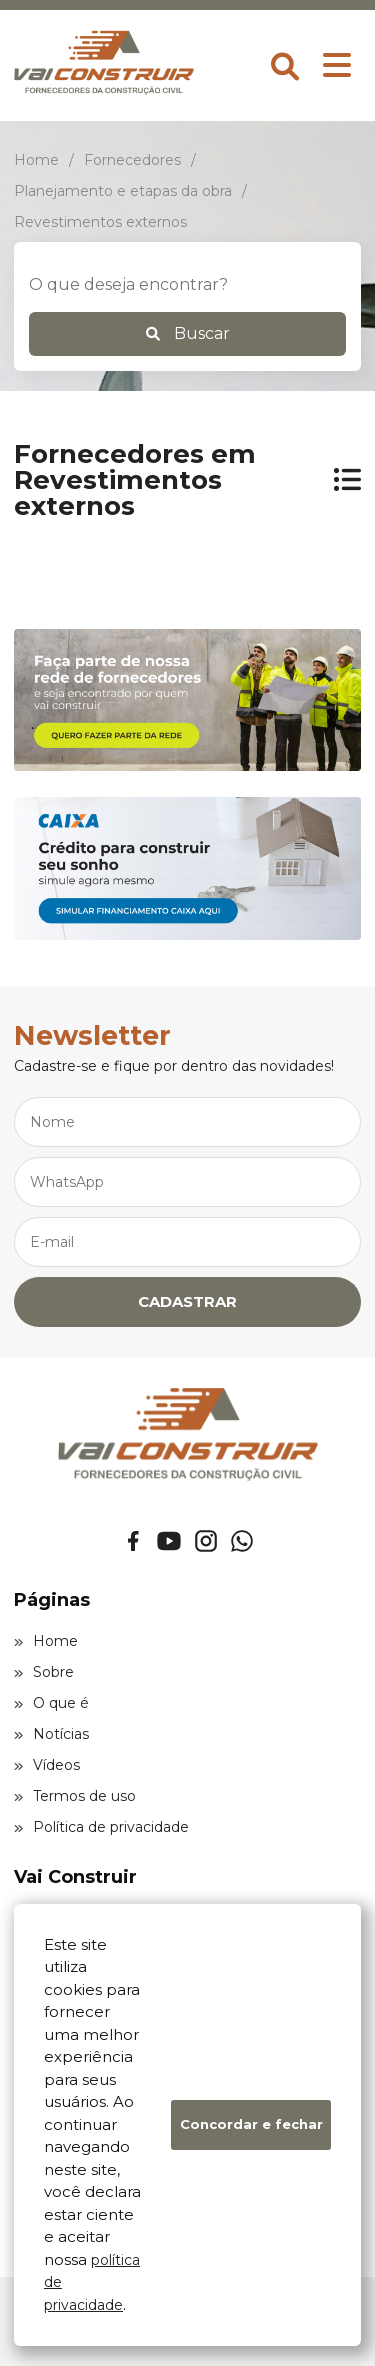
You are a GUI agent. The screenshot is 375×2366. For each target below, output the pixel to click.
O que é (51, 1703)
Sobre (44, 1672)
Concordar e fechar (251, 2124)
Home (46, 1641)
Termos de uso (75, 1796)
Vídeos (47, 1765)
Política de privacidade (101, 1827)
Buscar (188, 333)
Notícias (51, 1734)
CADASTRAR (187, 1301)
